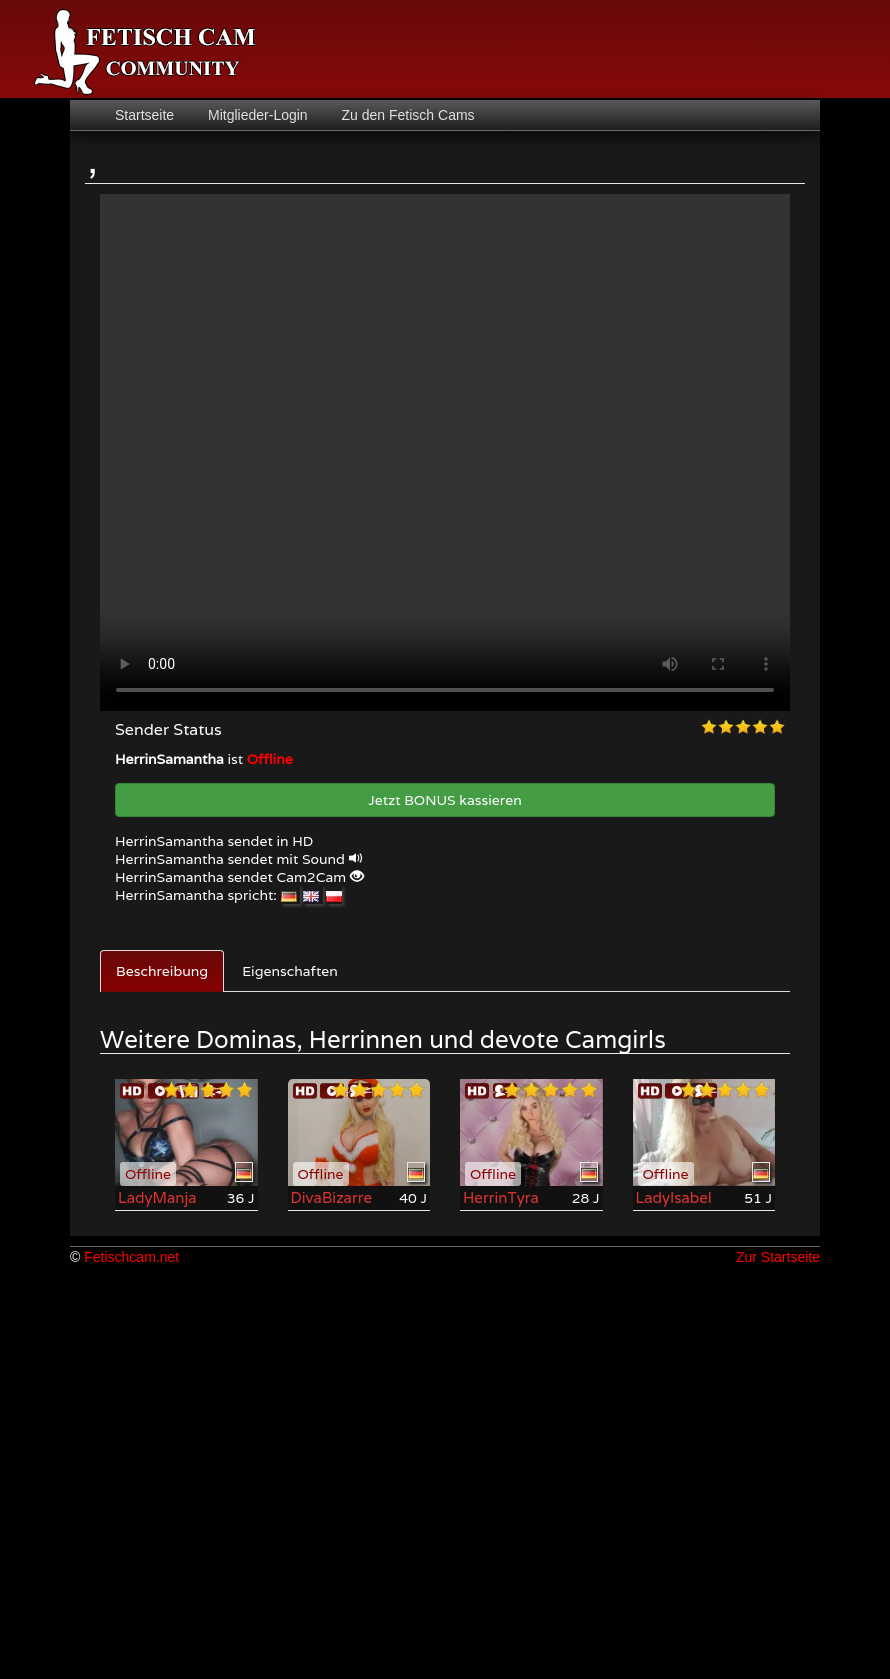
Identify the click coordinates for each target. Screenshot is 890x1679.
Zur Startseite (778, 1257)
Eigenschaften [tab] (290, 971)
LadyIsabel (674, 1197)
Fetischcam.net (131, 1257)
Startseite (144, 115)
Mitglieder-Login (256, 115)
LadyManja (157, 1197)
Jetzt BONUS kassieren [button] (444, 800)
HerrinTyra (501, 1197)
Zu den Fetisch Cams (406, 115)
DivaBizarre (332, 1197)
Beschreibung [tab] (162, 971)
